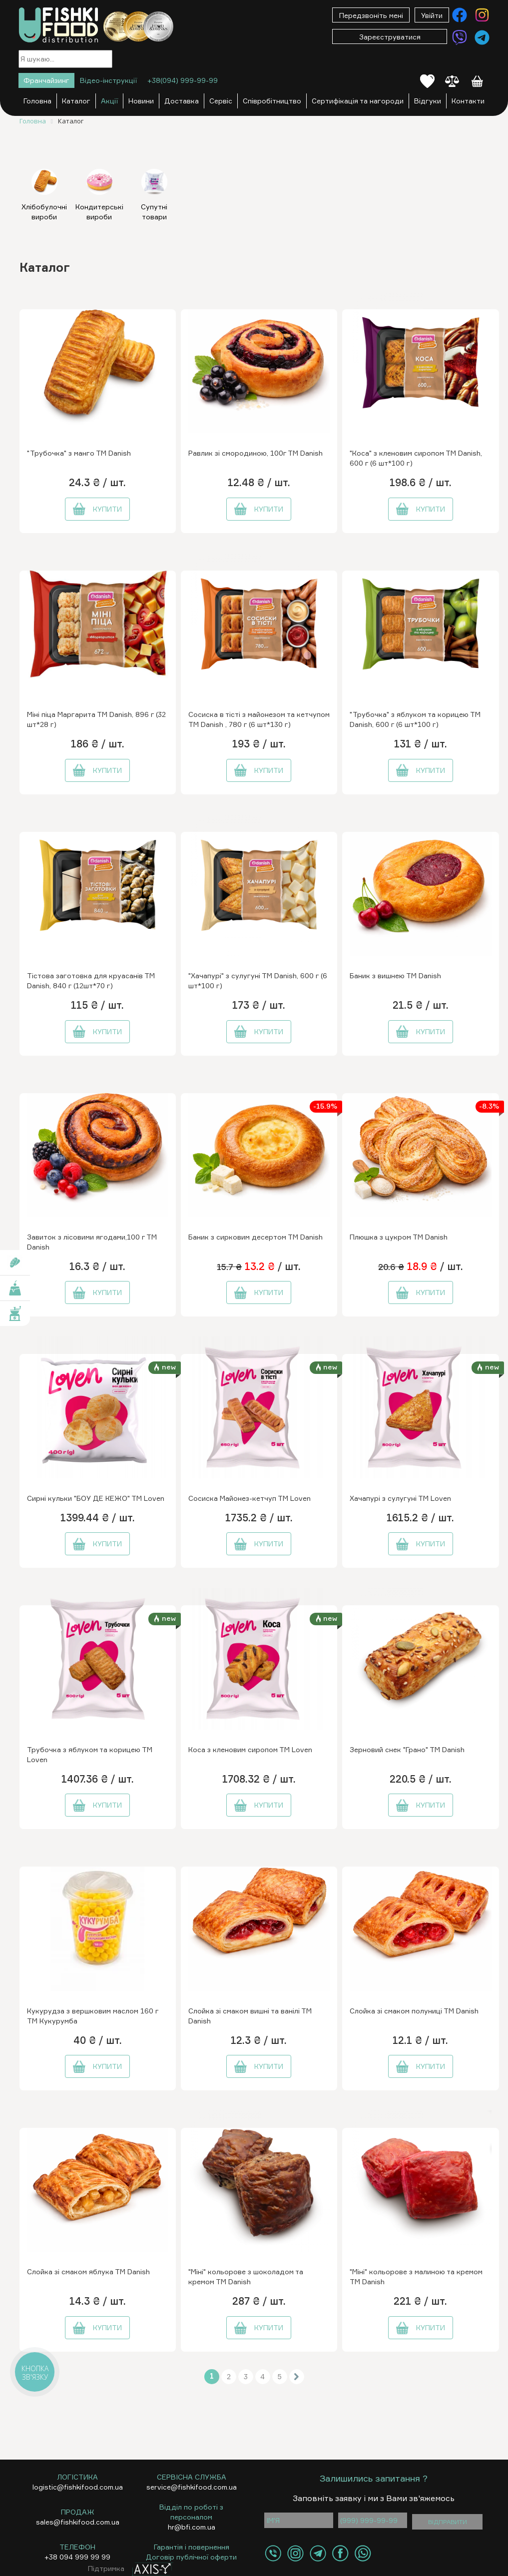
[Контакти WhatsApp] (363, 2553)
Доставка (181, 100)
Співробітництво (272, 100)
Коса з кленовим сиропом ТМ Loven (250, 1749)
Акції (109, 100)
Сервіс (220, 100)
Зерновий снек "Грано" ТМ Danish (407, 1749)
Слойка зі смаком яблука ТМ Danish (88, 2271)
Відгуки (427, 100)
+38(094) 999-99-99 (182, 80)
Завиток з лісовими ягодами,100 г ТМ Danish (92, 1242)
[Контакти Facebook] (459, 14)
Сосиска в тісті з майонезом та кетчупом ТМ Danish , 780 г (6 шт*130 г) (259, 719)
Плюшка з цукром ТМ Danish (399, 1237)
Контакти (468, 100)
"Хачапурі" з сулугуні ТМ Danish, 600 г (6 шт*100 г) (257, 980)
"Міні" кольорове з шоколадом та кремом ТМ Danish (245, 2276)
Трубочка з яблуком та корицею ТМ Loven (89, 1754)
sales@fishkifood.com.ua (77, 2522)
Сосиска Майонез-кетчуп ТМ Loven (249, 1498)
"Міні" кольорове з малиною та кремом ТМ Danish (416, 2276)
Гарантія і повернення (191, 2547)
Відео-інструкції (108, 80)
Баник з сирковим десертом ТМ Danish (255, 1237)
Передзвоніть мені (371, 15)
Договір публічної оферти (191, 2557)
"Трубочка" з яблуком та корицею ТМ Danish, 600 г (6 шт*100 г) (415, 719)
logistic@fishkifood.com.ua (77, 2487)
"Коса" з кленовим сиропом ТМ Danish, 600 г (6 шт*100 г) (416, 458)
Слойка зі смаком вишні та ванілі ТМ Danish (250, 2015)
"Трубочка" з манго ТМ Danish (79, 453)
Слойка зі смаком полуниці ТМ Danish (414, 2010)
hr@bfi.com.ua (191, 2527)
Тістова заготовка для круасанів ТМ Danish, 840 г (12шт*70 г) (91, 980)
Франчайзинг (46, 80)
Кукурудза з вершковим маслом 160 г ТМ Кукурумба (92, 2015)
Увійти (432, 15)
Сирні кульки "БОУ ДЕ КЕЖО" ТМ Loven (95, 1498)
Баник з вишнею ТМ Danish (395, 975)
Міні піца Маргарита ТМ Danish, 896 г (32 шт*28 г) (96, 719)
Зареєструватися (390, 36)
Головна (37, 100)
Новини (141, 100)
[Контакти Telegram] (482, 37)
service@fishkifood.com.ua (191, 2487)
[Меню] (212, 15)
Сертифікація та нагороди (358, 100)
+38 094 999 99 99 (77, 2557)
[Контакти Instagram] (482, 14)
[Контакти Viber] (459, 37)
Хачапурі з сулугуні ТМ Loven (400, 1498)
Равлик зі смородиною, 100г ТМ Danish (255, 453)
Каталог (76, 100)
